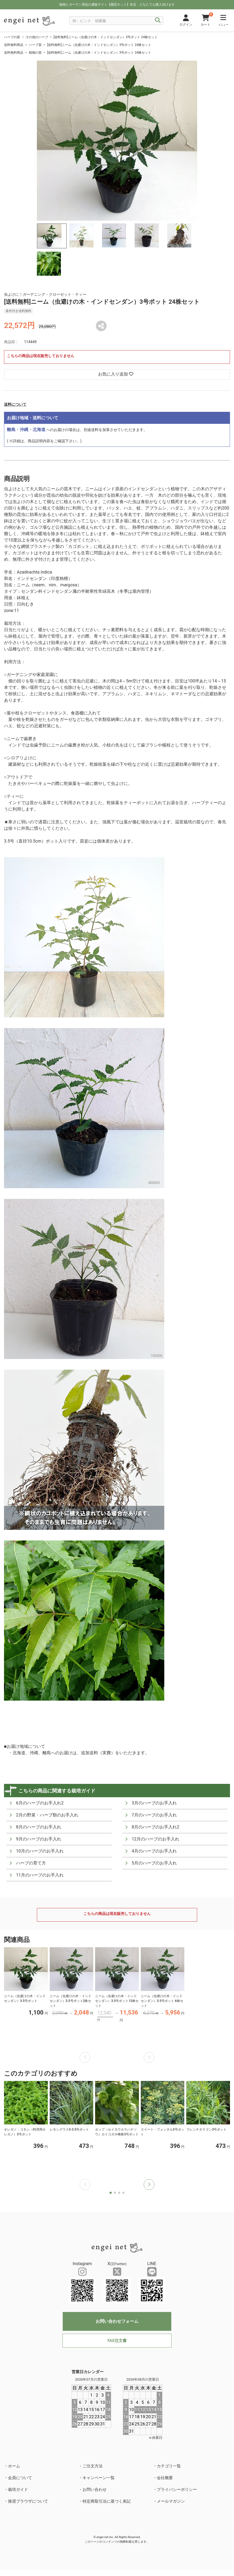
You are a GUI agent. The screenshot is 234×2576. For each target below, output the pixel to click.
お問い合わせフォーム (117, 2321)
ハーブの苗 (12, 37)
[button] (149, 2184)
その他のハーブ (37, 37)
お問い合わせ (95, 2489)
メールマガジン (171, 2501)
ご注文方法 (93, 2466)
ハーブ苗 (35, 45)
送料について (15, 404)
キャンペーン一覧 (99, 2477)
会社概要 (165, 2477)
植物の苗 (35, 52)
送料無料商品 (13, 45)
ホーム (14, 2466)
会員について (20, 2477)
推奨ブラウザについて (28, 2501)
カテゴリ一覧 (169, 2466)
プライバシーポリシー (177, 2489)
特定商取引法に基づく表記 (107, 2501)
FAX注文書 (116, 2340)
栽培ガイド (18, 2489)
